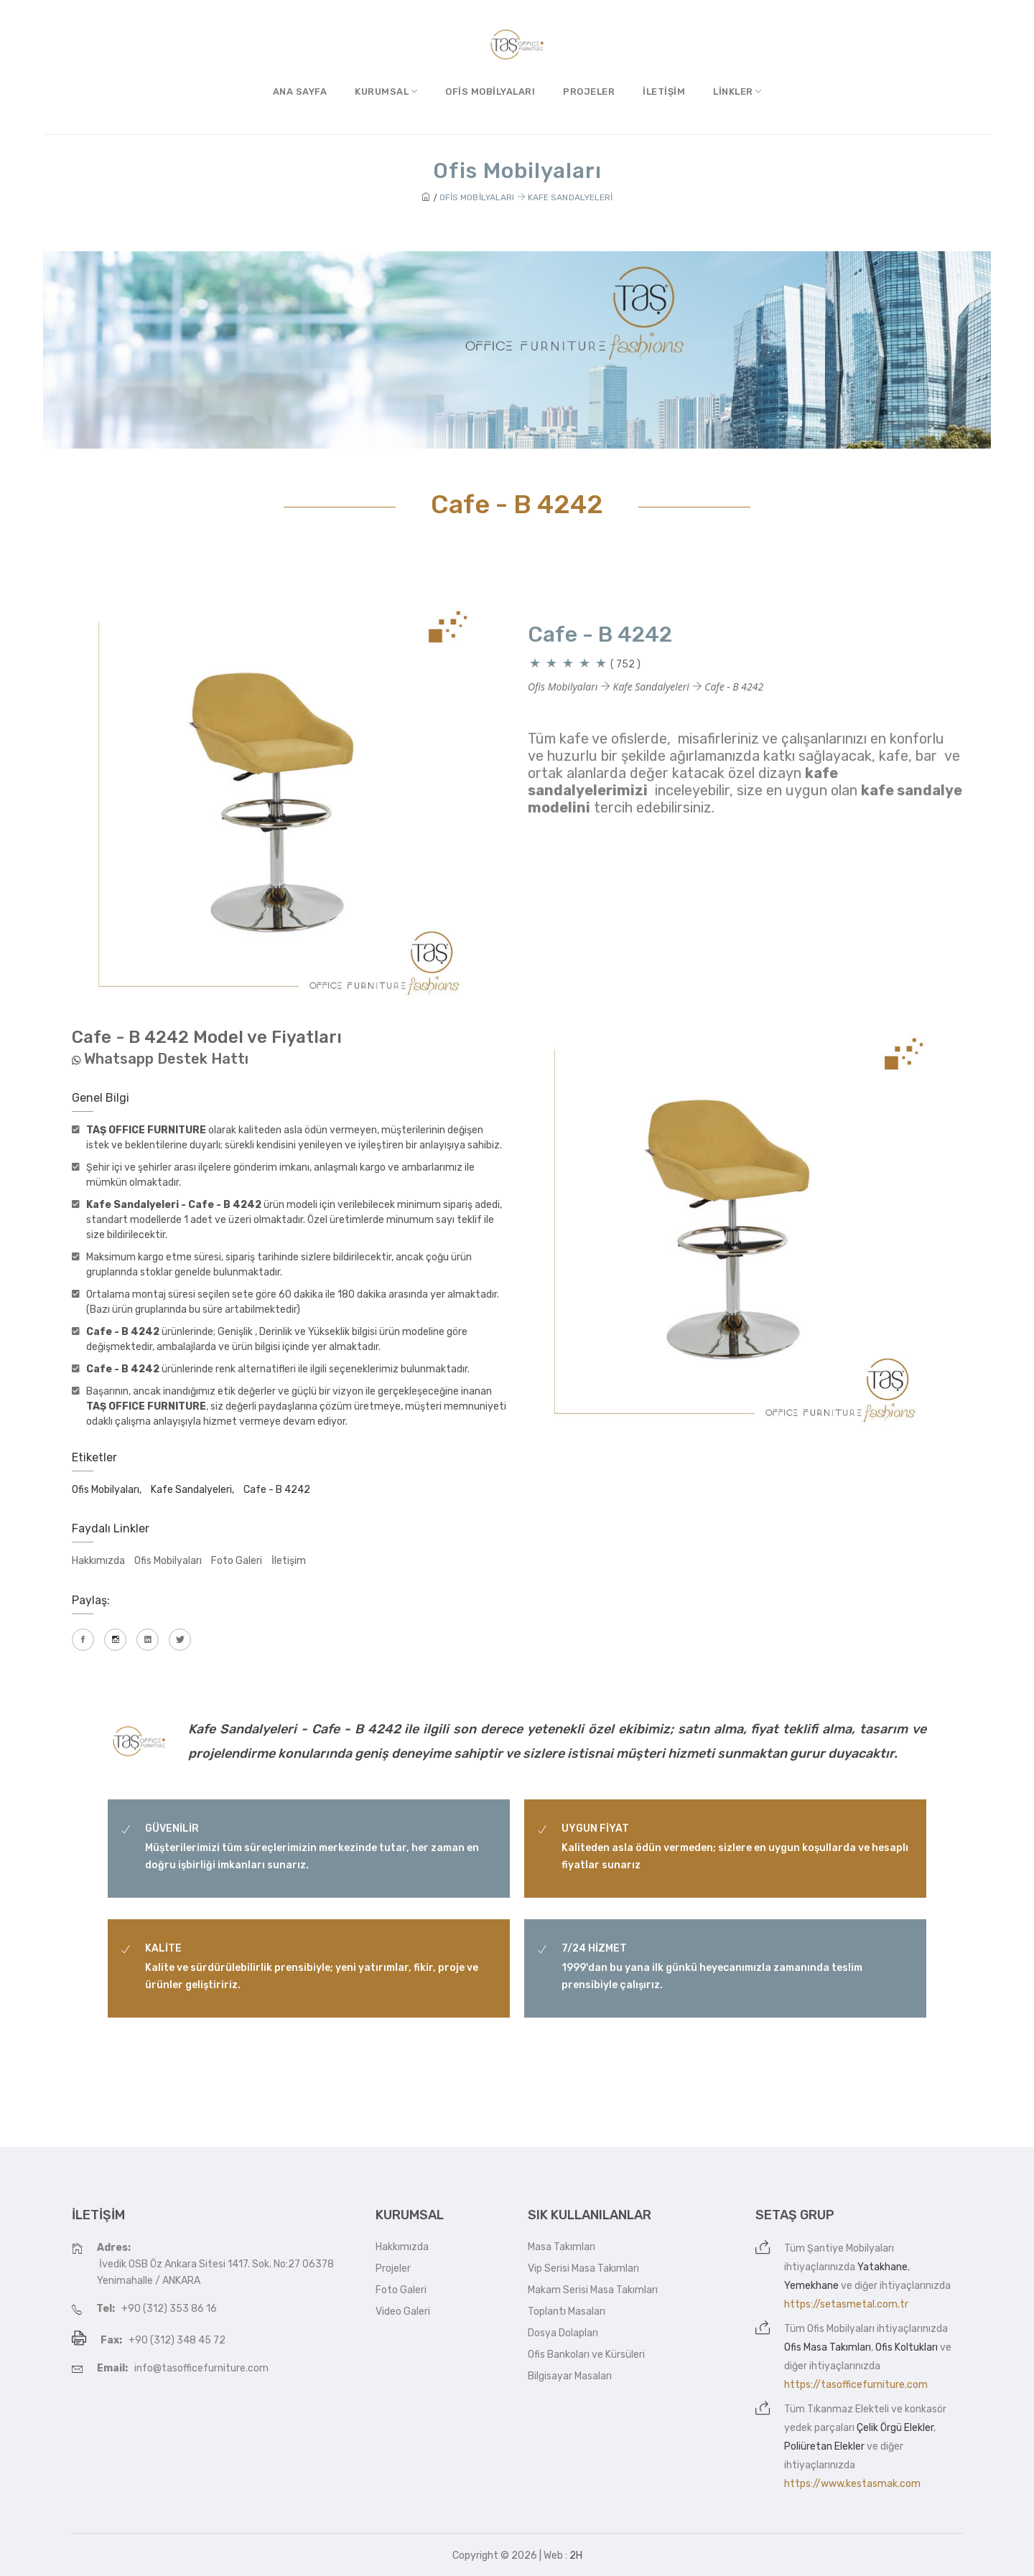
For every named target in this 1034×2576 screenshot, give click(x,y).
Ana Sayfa (300, 91)
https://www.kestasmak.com (852, 2484)
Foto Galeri (236, 1561)
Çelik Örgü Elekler (895, 2428)
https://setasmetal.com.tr (846, 2304)
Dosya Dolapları (563, 2333)
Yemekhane (811, 2286)
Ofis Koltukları (906, 2347)
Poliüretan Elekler (824, 2446)
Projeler (589, 91)
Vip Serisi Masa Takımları (583, 2268)
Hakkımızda (98, 1561)
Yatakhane (882, 2267)
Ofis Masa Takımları (827, 2347)
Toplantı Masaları (566, 2311)
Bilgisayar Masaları (570, 2376)
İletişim (664, 91)
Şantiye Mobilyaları (850, 2248)
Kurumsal (386, 91)
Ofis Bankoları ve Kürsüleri (586, 2354)
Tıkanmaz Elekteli (848, 2409)
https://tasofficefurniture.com (856, 2385)
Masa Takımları (561, 2247)
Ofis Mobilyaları (490, 91)
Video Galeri (403, 2311)
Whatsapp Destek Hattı (166, 1058)
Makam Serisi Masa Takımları (593, 2290)
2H (575, 2555)
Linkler (737, 91)
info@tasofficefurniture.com (201, 2368)
